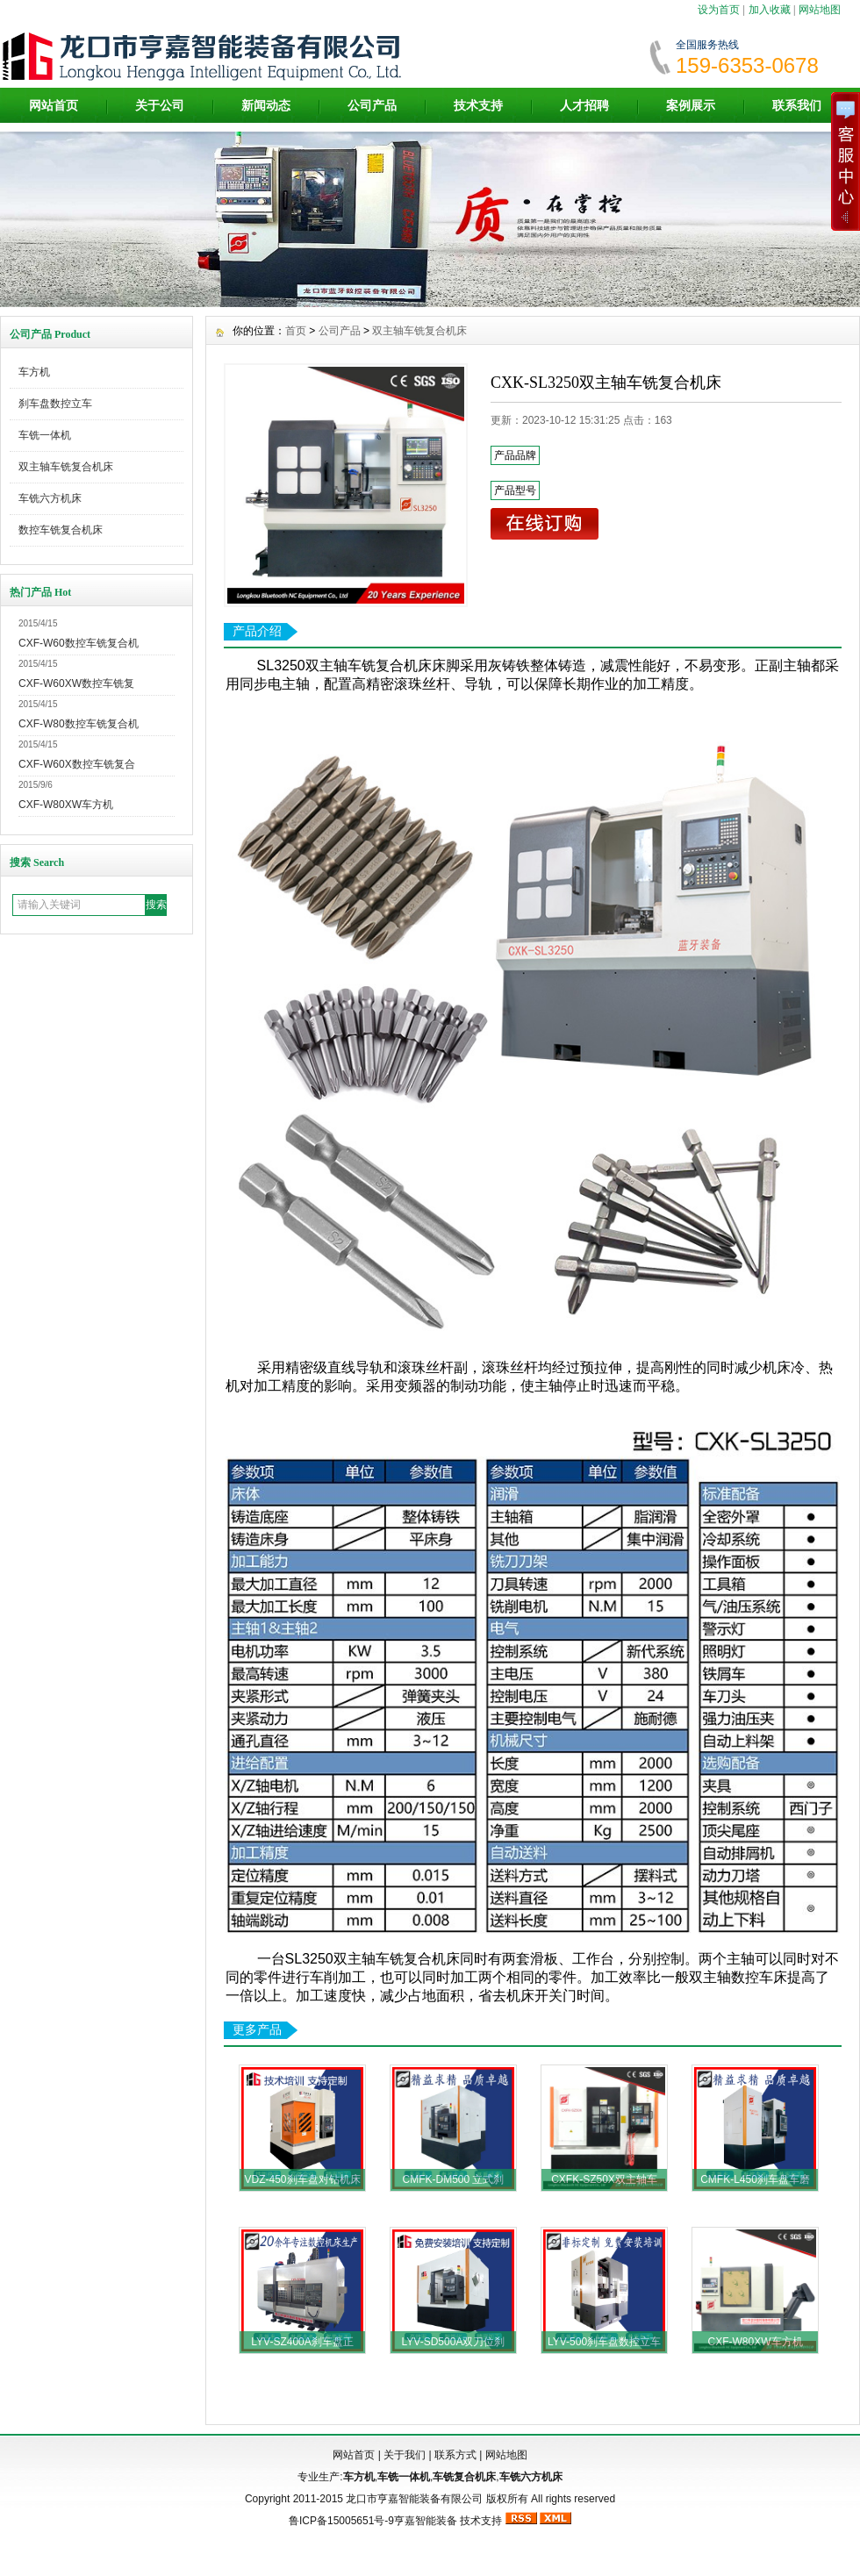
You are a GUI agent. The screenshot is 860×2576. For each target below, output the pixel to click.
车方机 (34, 372)
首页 (295, 331)
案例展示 (690, 105)
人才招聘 (584, 105)
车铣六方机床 (50, 498)
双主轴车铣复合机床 (65, 467)
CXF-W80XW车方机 (65, 804)
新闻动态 (265, 105)
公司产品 (372, 105)
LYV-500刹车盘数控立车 (604, 2342)
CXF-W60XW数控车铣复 (76, 683)
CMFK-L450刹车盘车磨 (755, 2179)
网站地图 (820, 10)
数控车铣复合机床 (60, 530)
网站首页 (53, 105)
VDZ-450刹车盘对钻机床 (302, 2179)
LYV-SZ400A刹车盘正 (302, 2342)
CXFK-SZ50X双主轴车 (604, 2179)
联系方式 (455, 2455)
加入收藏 (770, 10)
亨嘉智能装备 (425, 2521)
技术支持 (478, 105)
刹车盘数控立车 (55, 403)
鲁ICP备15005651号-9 (341, 2521)
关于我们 (404, 2455)
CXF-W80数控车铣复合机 (78, 724)
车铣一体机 (44, 435)
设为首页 (719, 10)
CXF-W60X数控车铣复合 (76, 764)
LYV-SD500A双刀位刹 (453, 2342)
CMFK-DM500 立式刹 (453, 2179)
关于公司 (159, 105)
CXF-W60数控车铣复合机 (78, 643)
